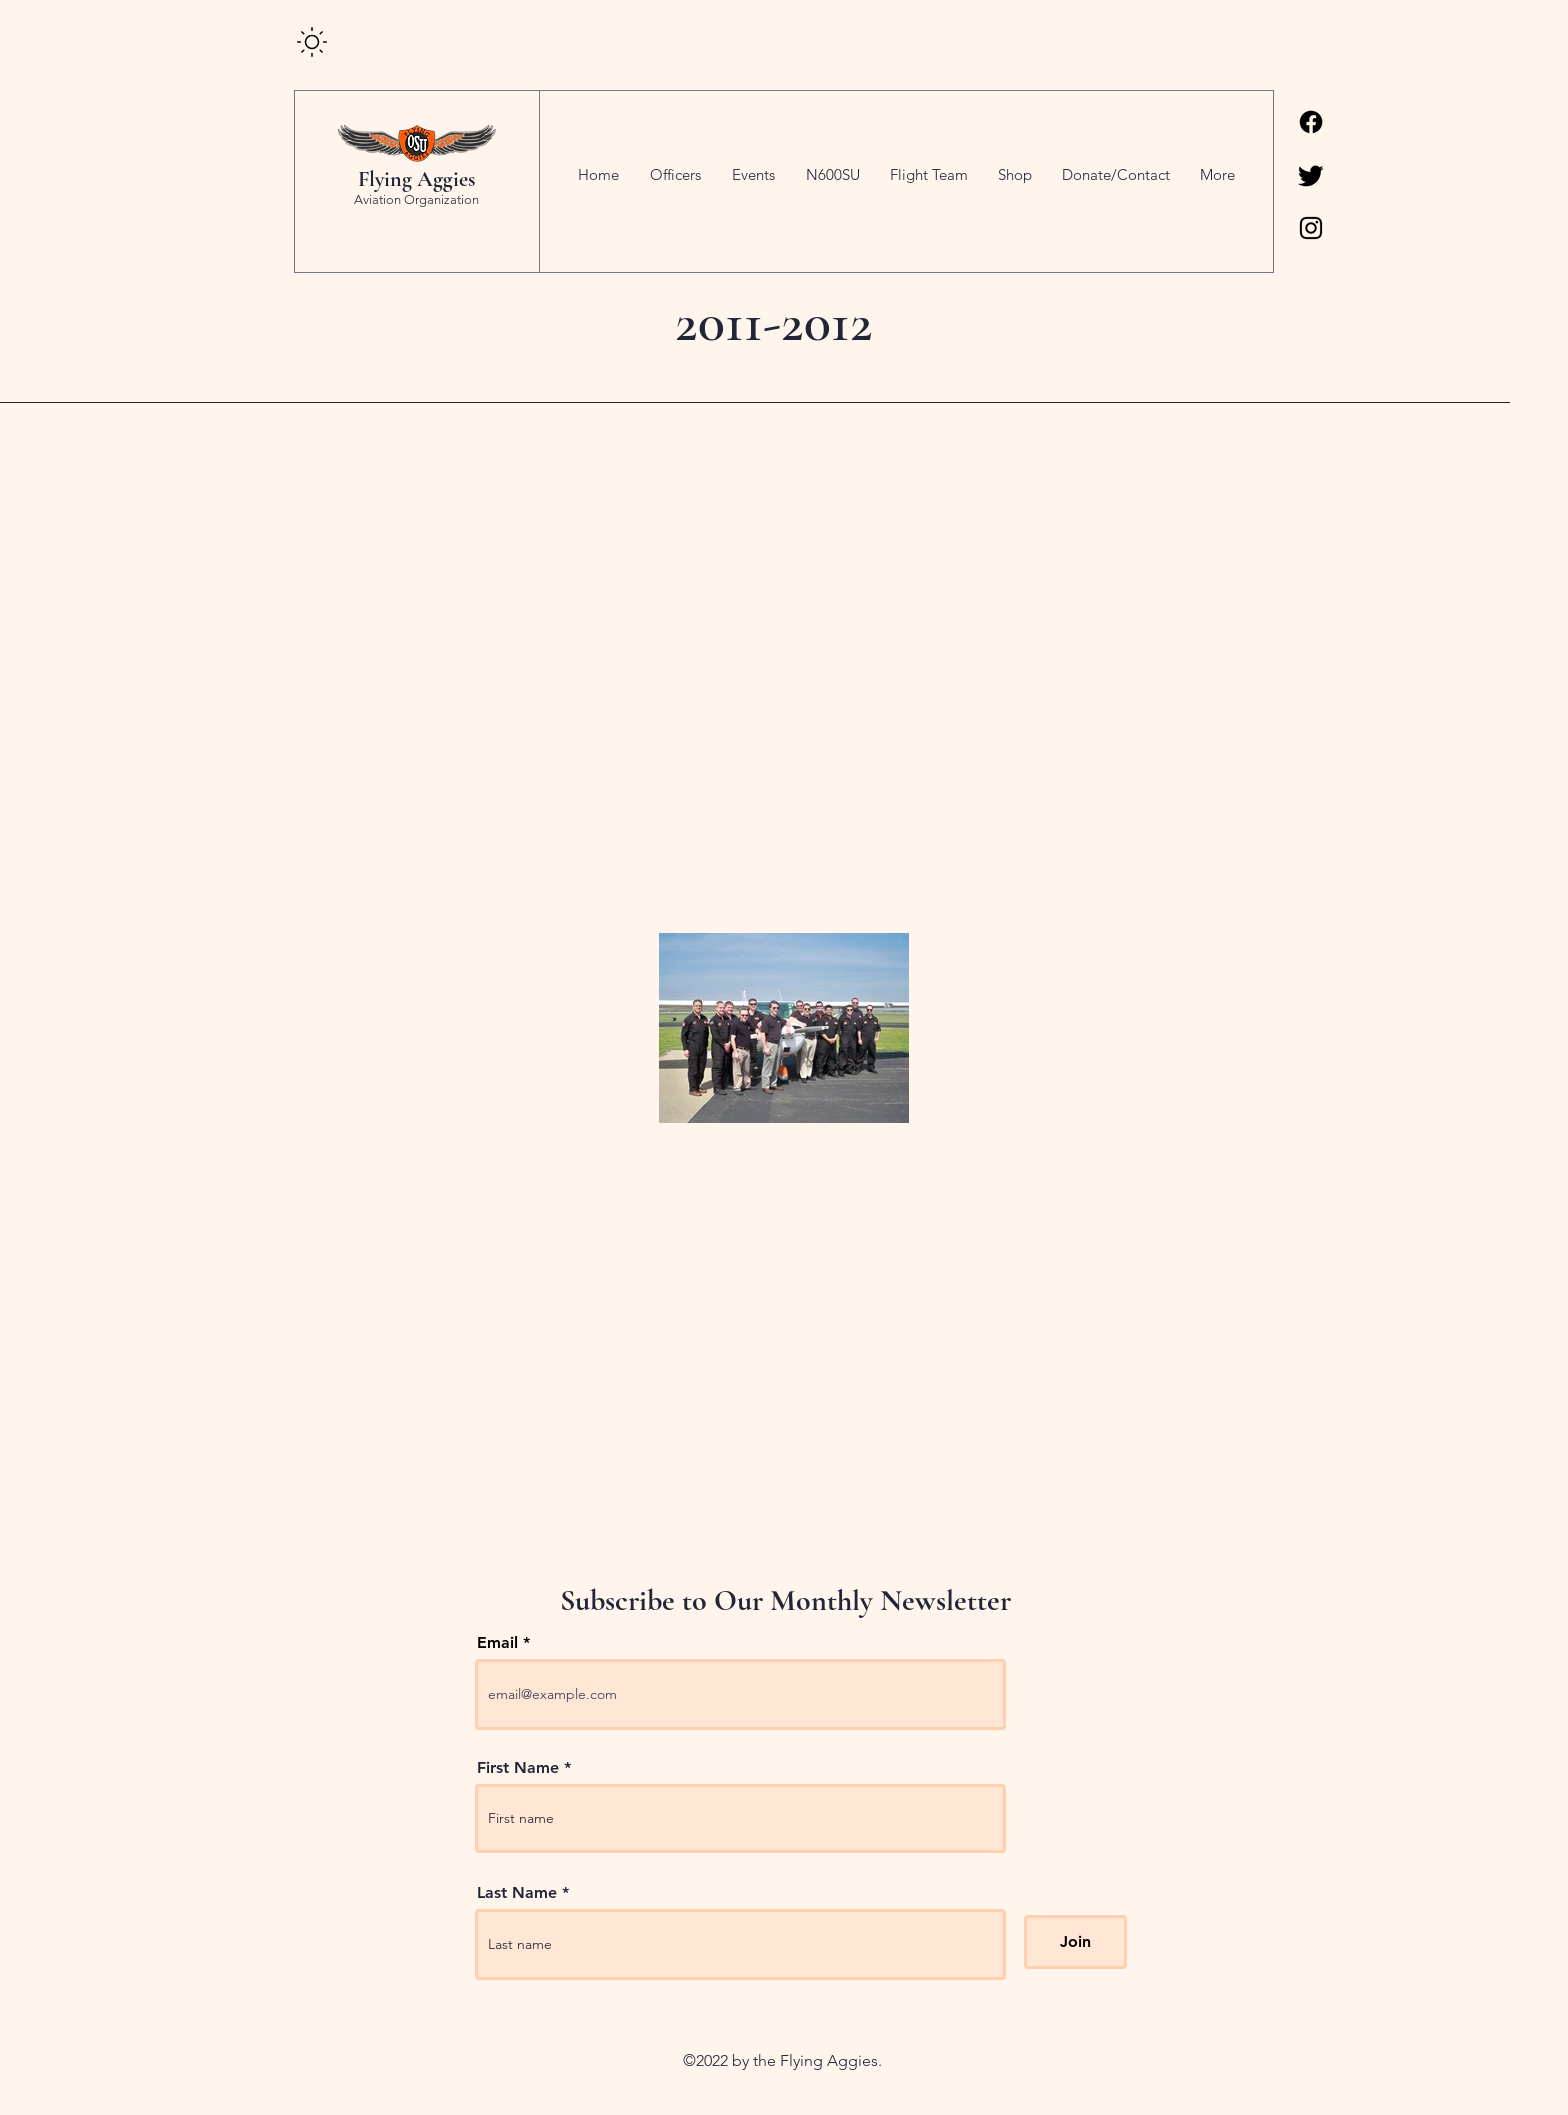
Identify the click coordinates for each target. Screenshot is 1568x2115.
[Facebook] (1311, 122)
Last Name (517, 1893)
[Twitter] (1311, 175)
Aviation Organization (416, 199)
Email (497, 1643)
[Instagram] (1311, 228)
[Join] (1075, 1942)
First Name (518, 1768)
